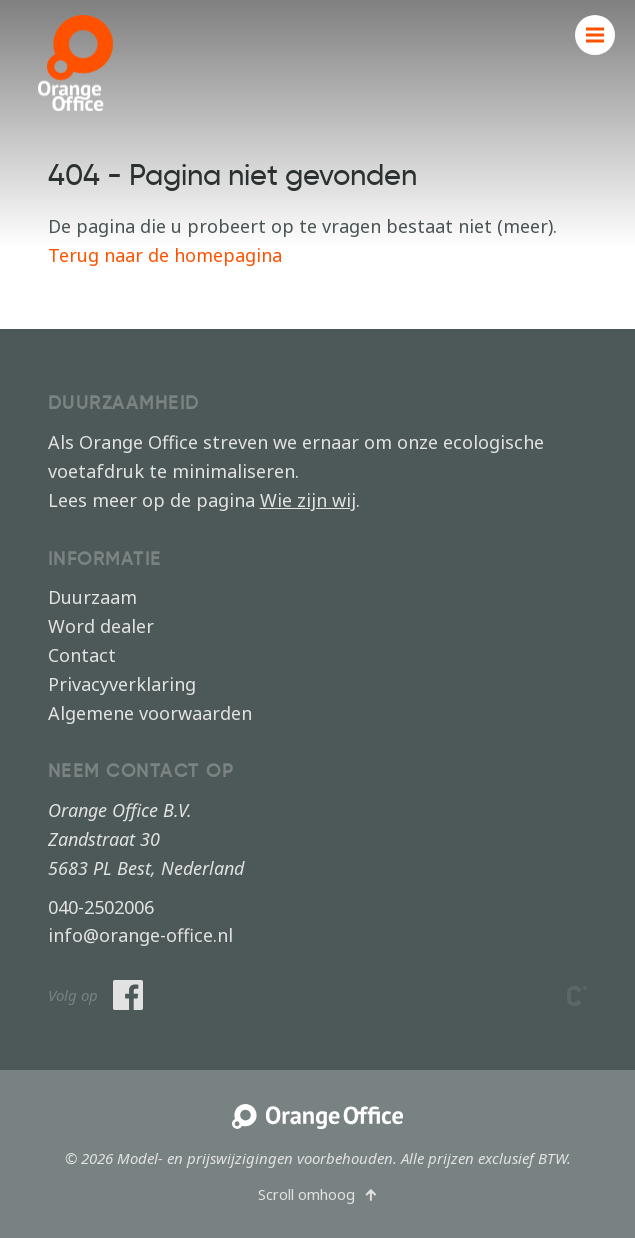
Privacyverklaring (122, 684)
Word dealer (101, 626)
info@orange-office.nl (140, 935)
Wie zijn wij (308, 500)
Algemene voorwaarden (150, 713)
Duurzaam (92, 597)
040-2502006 (101, 907)
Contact (82, 655)
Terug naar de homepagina (165, 255)
